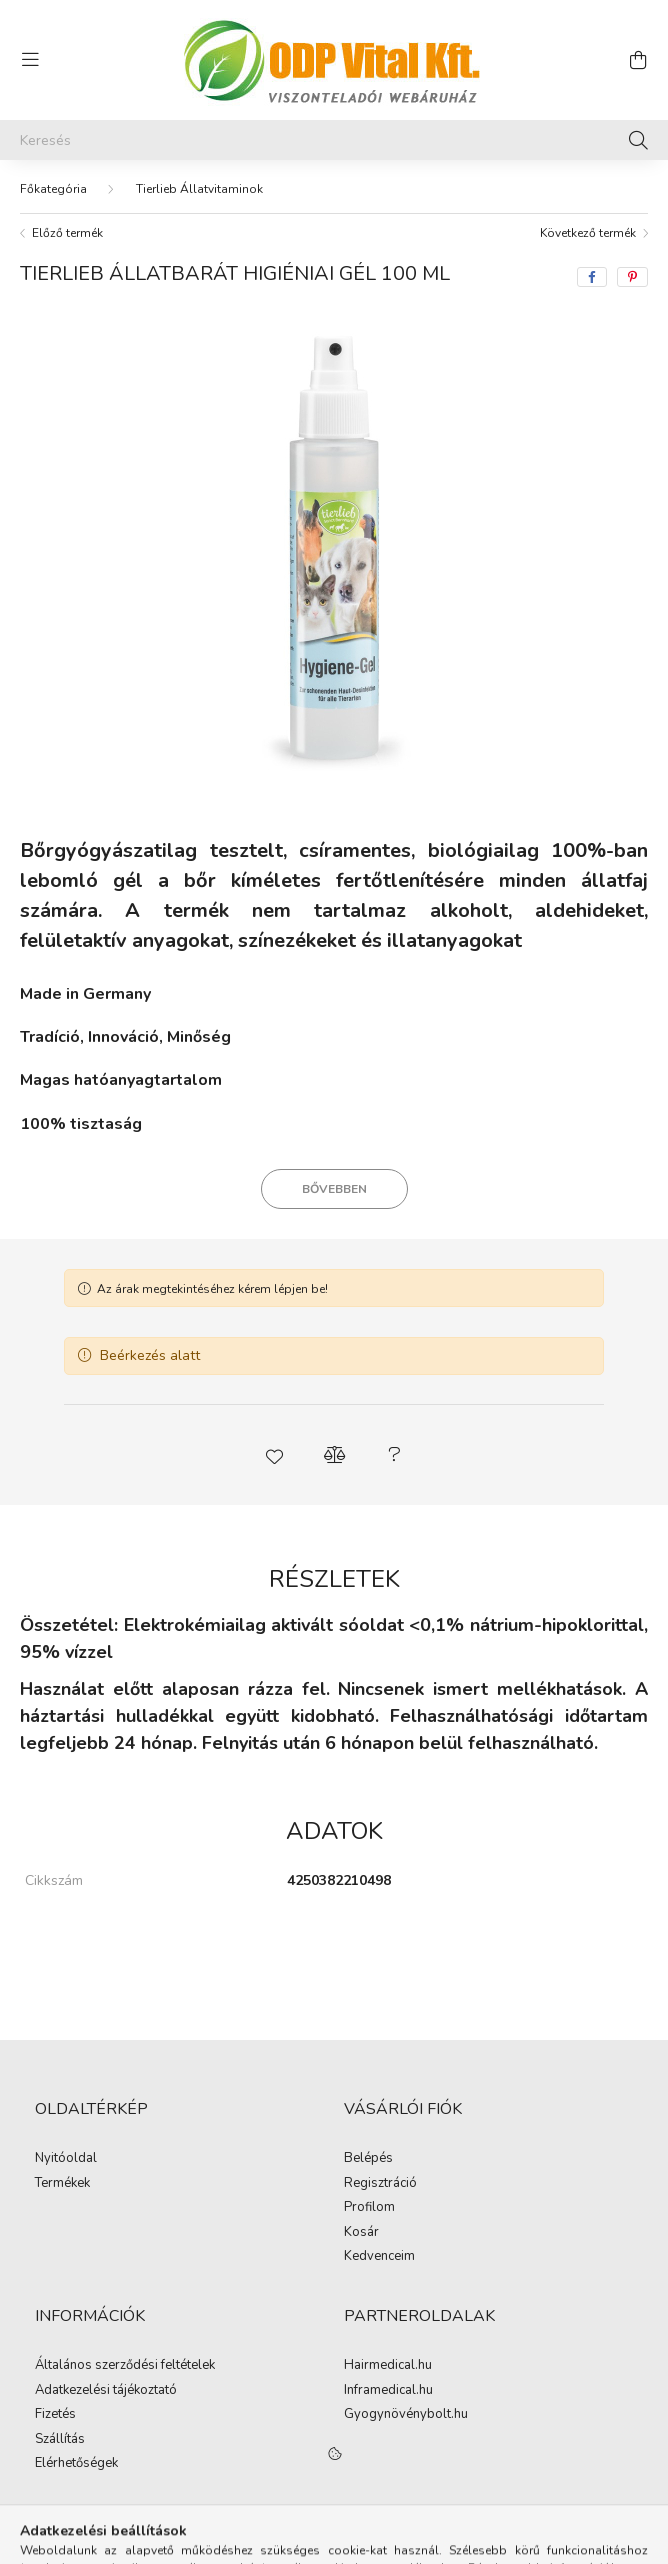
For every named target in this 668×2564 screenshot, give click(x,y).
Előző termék (67, 233)
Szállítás (60, 2440)
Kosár (361, 2233)
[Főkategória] (53, 189)
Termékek (62, 2184)
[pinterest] (632, 277)
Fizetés (55, 2415)
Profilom (369, 2208)
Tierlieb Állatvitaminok (199, 189)
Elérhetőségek (76, 2464)
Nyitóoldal (66, 2159)
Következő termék (588, 233)
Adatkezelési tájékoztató (106, 2391)
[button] (274, 1455)
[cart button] (638, 60)
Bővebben (334, 1189)
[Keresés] (334, 140)
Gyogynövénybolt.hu (406, 2415)
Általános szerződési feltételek (125, 2366)
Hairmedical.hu (388, 2366)
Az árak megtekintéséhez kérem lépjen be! (212, 1289)
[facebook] (592, 277)
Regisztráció (380, 2184)
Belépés (368, 2159)
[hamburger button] (30, 60)
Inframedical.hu (388, 2391)
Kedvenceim (379, 2257)
